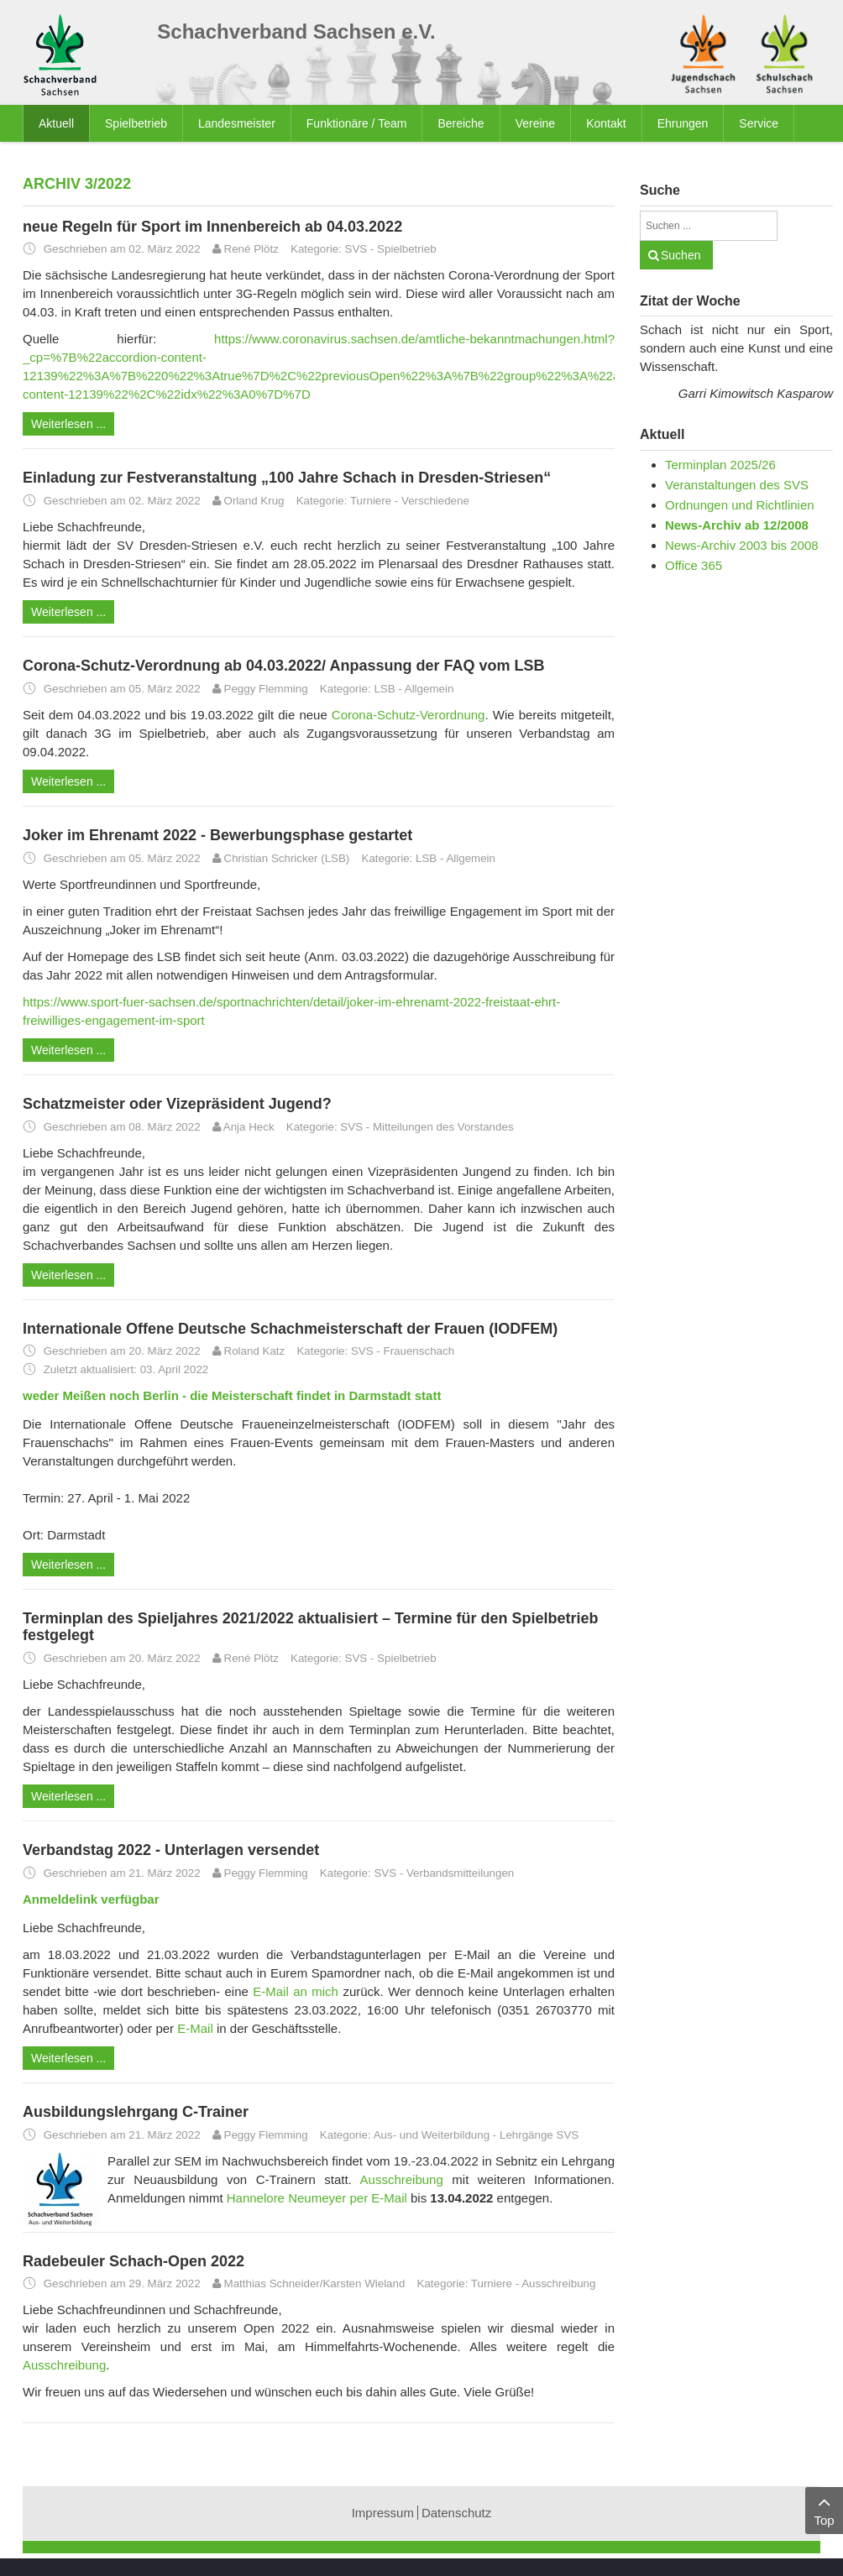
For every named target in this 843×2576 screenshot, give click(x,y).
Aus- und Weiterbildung (432, 2135)
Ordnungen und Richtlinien (739, 505)
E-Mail (195, 2028)
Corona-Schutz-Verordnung (408, 715)
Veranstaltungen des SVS (737, 485)
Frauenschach (419, 1351)
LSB (384, 688)
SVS (356, 249)
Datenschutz (456, 2512)
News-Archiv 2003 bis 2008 (742, 545)
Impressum (383, 2512)
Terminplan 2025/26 (720, 464)
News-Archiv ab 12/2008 (737, 525)
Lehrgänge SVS (539, 2135)
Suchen (680, 255)
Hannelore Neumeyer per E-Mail (317, 2198)
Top (824, 2509)
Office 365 (693, 565)
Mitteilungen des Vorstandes (443, 1127)
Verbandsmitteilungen (460, 1873)
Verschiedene (435, 500)
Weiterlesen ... (68, 424)
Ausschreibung (401, 2179)
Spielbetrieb (406, 249)
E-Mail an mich (295, 1991)
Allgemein (429, 688)
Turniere (370, 500)
